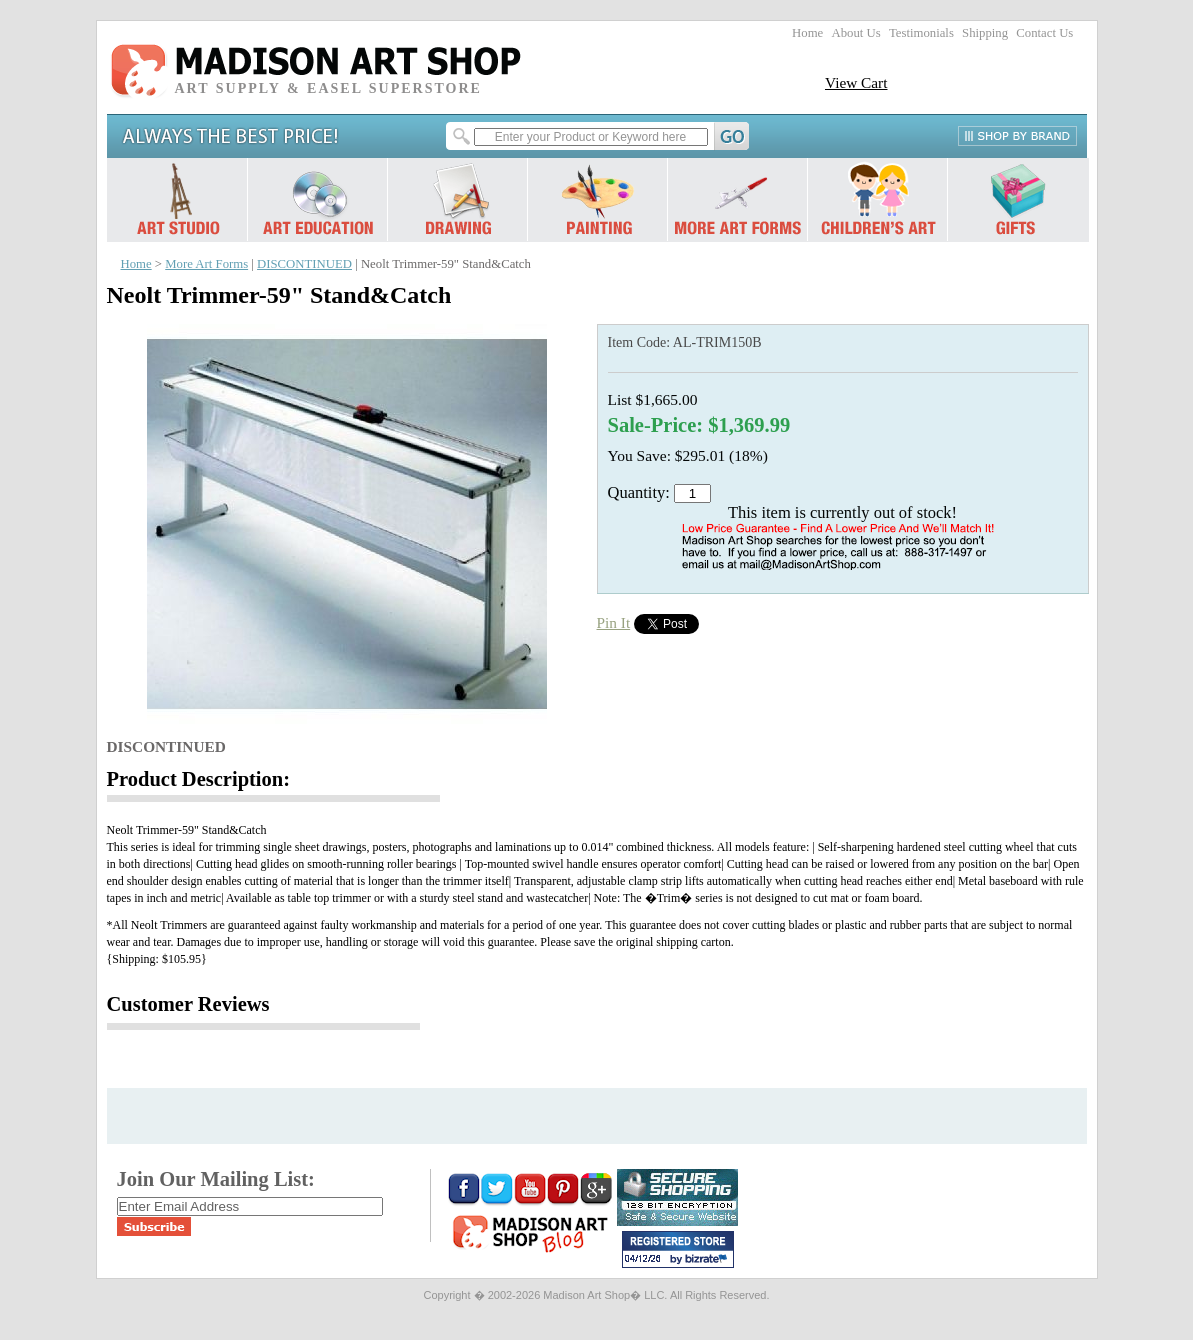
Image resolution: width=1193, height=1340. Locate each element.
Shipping (985, 33)
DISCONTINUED (304, 264)
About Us (855, 33)
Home (807, 33)
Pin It (614, 622)
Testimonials (921, 33)
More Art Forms (206, 264)
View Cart (856, 82)
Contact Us (1044, 33)
